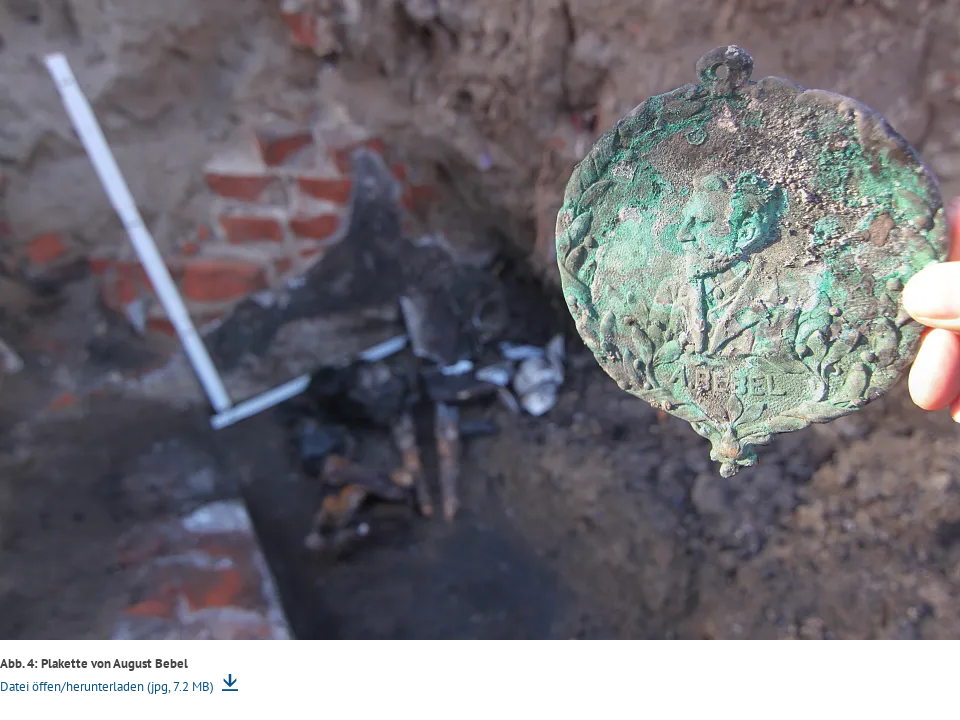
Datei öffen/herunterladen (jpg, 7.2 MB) (108, 686)
